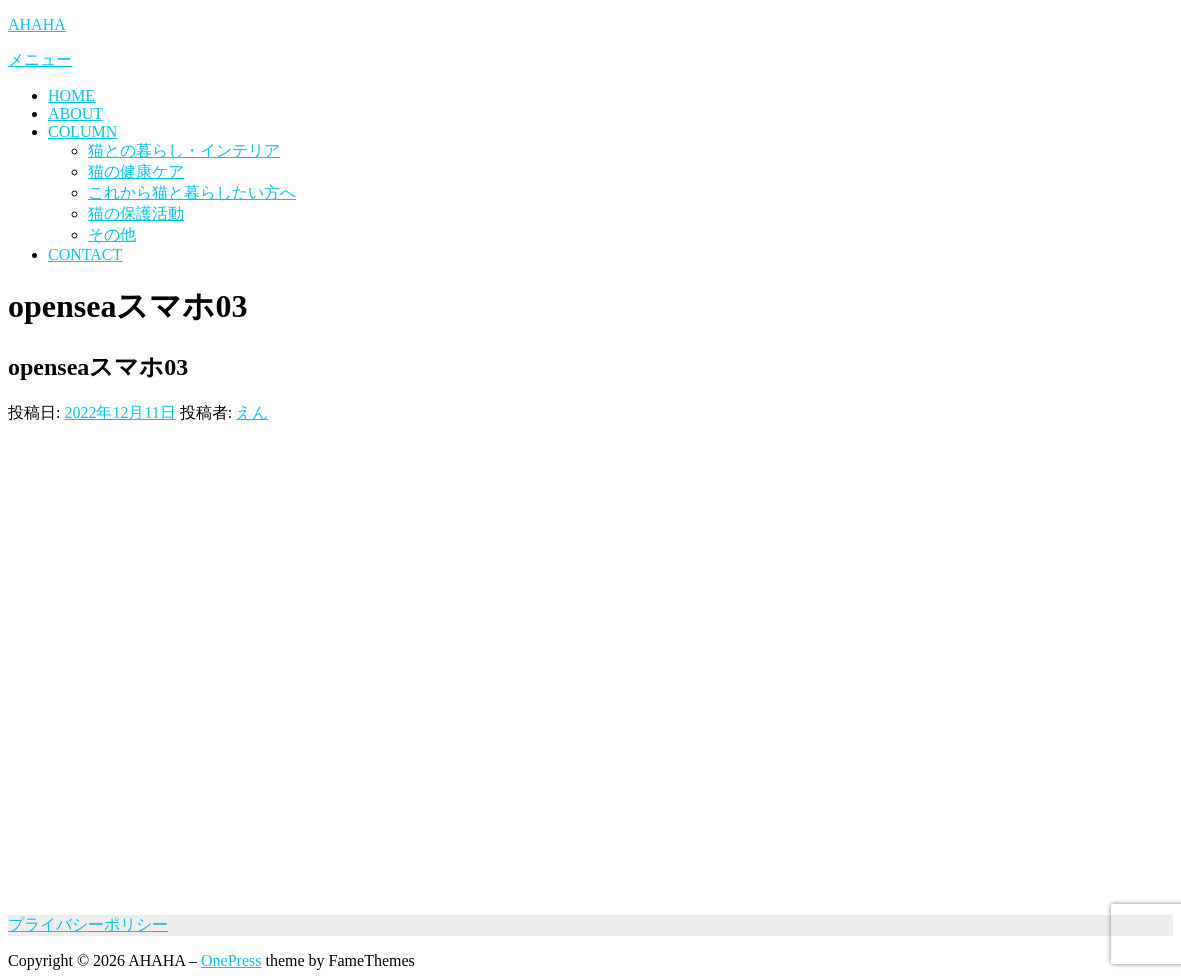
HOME (71, 95)
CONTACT (85, 254)
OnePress (231, 960)
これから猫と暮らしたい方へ (192, 192)
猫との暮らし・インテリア (184, 150)
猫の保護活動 (136, 213)
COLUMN (82, 131)
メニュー (40, 59)
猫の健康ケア (136, 171)
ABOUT (75, 113)
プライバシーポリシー (88, 924)
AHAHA (37, 24)
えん (252, 412)
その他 (112, 234)
